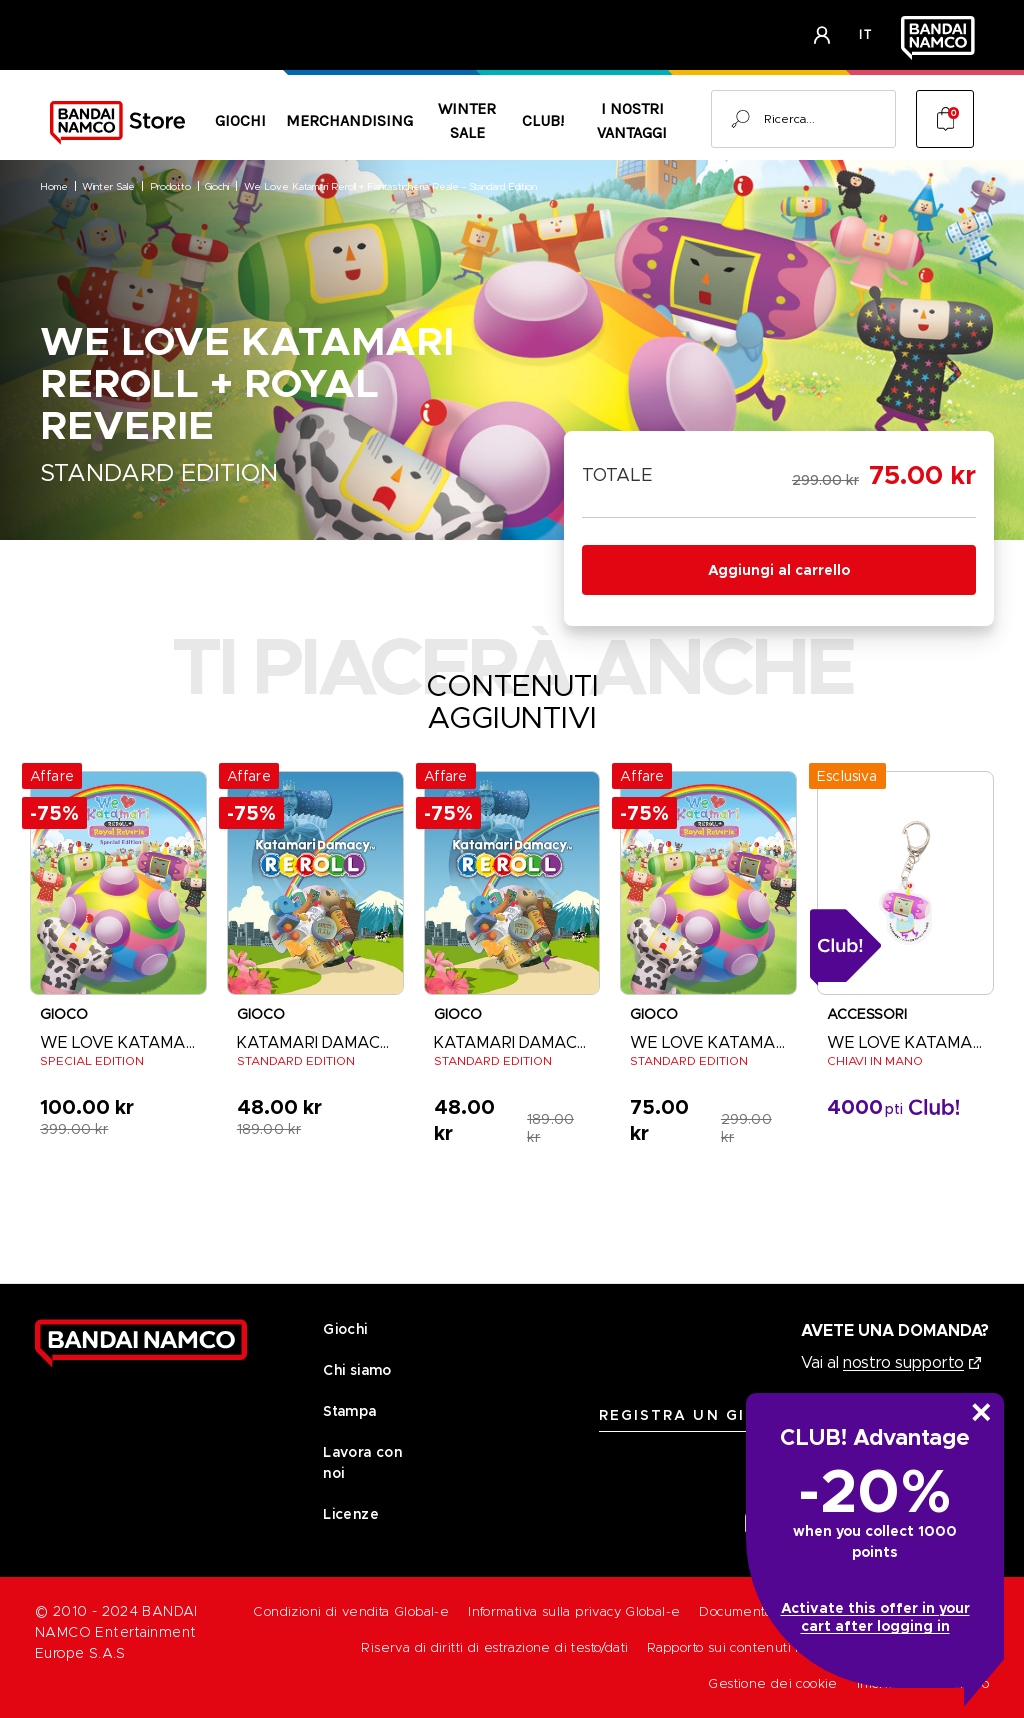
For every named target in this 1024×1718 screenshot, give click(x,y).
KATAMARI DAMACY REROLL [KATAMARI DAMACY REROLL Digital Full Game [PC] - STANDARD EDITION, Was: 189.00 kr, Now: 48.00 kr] (512, 1042)
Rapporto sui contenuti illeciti (739, 1647)
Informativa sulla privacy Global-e (574, 1611)
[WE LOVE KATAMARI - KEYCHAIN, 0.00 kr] (905, 883)
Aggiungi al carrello (779, 570)
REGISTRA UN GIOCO (692, 1415)
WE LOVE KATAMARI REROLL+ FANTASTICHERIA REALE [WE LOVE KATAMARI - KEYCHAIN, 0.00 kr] (905, 1042)
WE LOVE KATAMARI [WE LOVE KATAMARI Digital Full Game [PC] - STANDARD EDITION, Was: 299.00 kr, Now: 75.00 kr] (708, 1042)
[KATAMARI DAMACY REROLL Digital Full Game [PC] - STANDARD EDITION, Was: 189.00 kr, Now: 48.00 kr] (512, 883)
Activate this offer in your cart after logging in (875, 1617)
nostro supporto (903, 1362)
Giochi (240, 120)
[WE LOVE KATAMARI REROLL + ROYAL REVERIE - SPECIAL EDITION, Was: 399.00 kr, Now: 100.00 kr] (118, 883)
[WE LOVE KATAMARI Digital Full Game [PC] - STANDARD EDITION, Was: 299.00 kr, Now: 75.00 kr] (708, 883)
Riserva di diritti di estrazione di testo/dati (494, 1647)
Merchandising (349, 120)
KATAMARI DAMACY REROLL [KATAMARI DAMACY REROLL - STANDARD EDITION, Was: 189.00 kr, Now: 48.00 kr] (315, 1042)
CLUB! (543, 120)
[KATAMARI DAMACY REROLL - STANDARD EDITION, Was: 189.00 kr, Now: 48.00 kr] (315, 883)
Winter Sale (467, 120)
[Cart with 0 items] (945, 119)
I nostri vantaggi (632, 120)
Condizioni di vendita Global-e (351, 1611)
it (866, 34)
